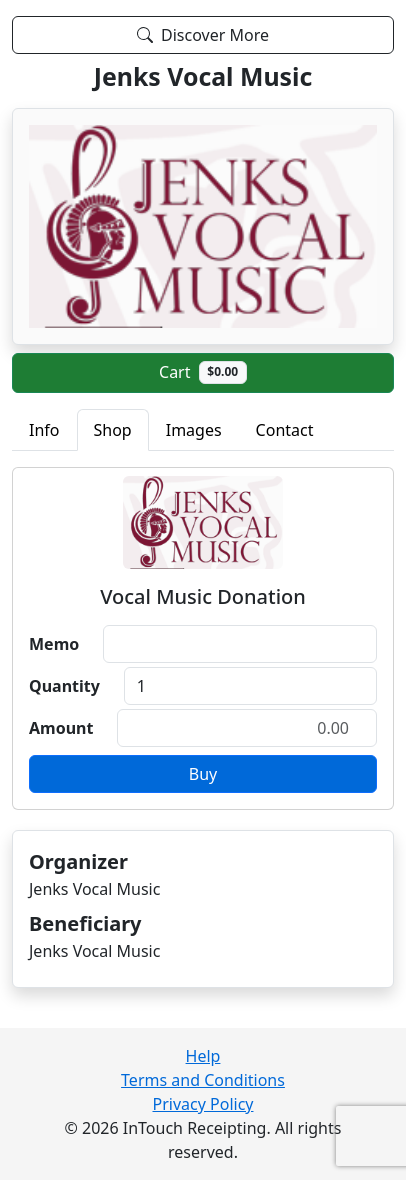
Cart (203, 372)
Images (194, 430)
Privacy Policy (203, 1104)
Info (44, 430)
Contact (285, 430)
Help (203, 1056)
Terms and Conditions (203, 1080)
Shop (113, 430)
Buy (203, 774)
